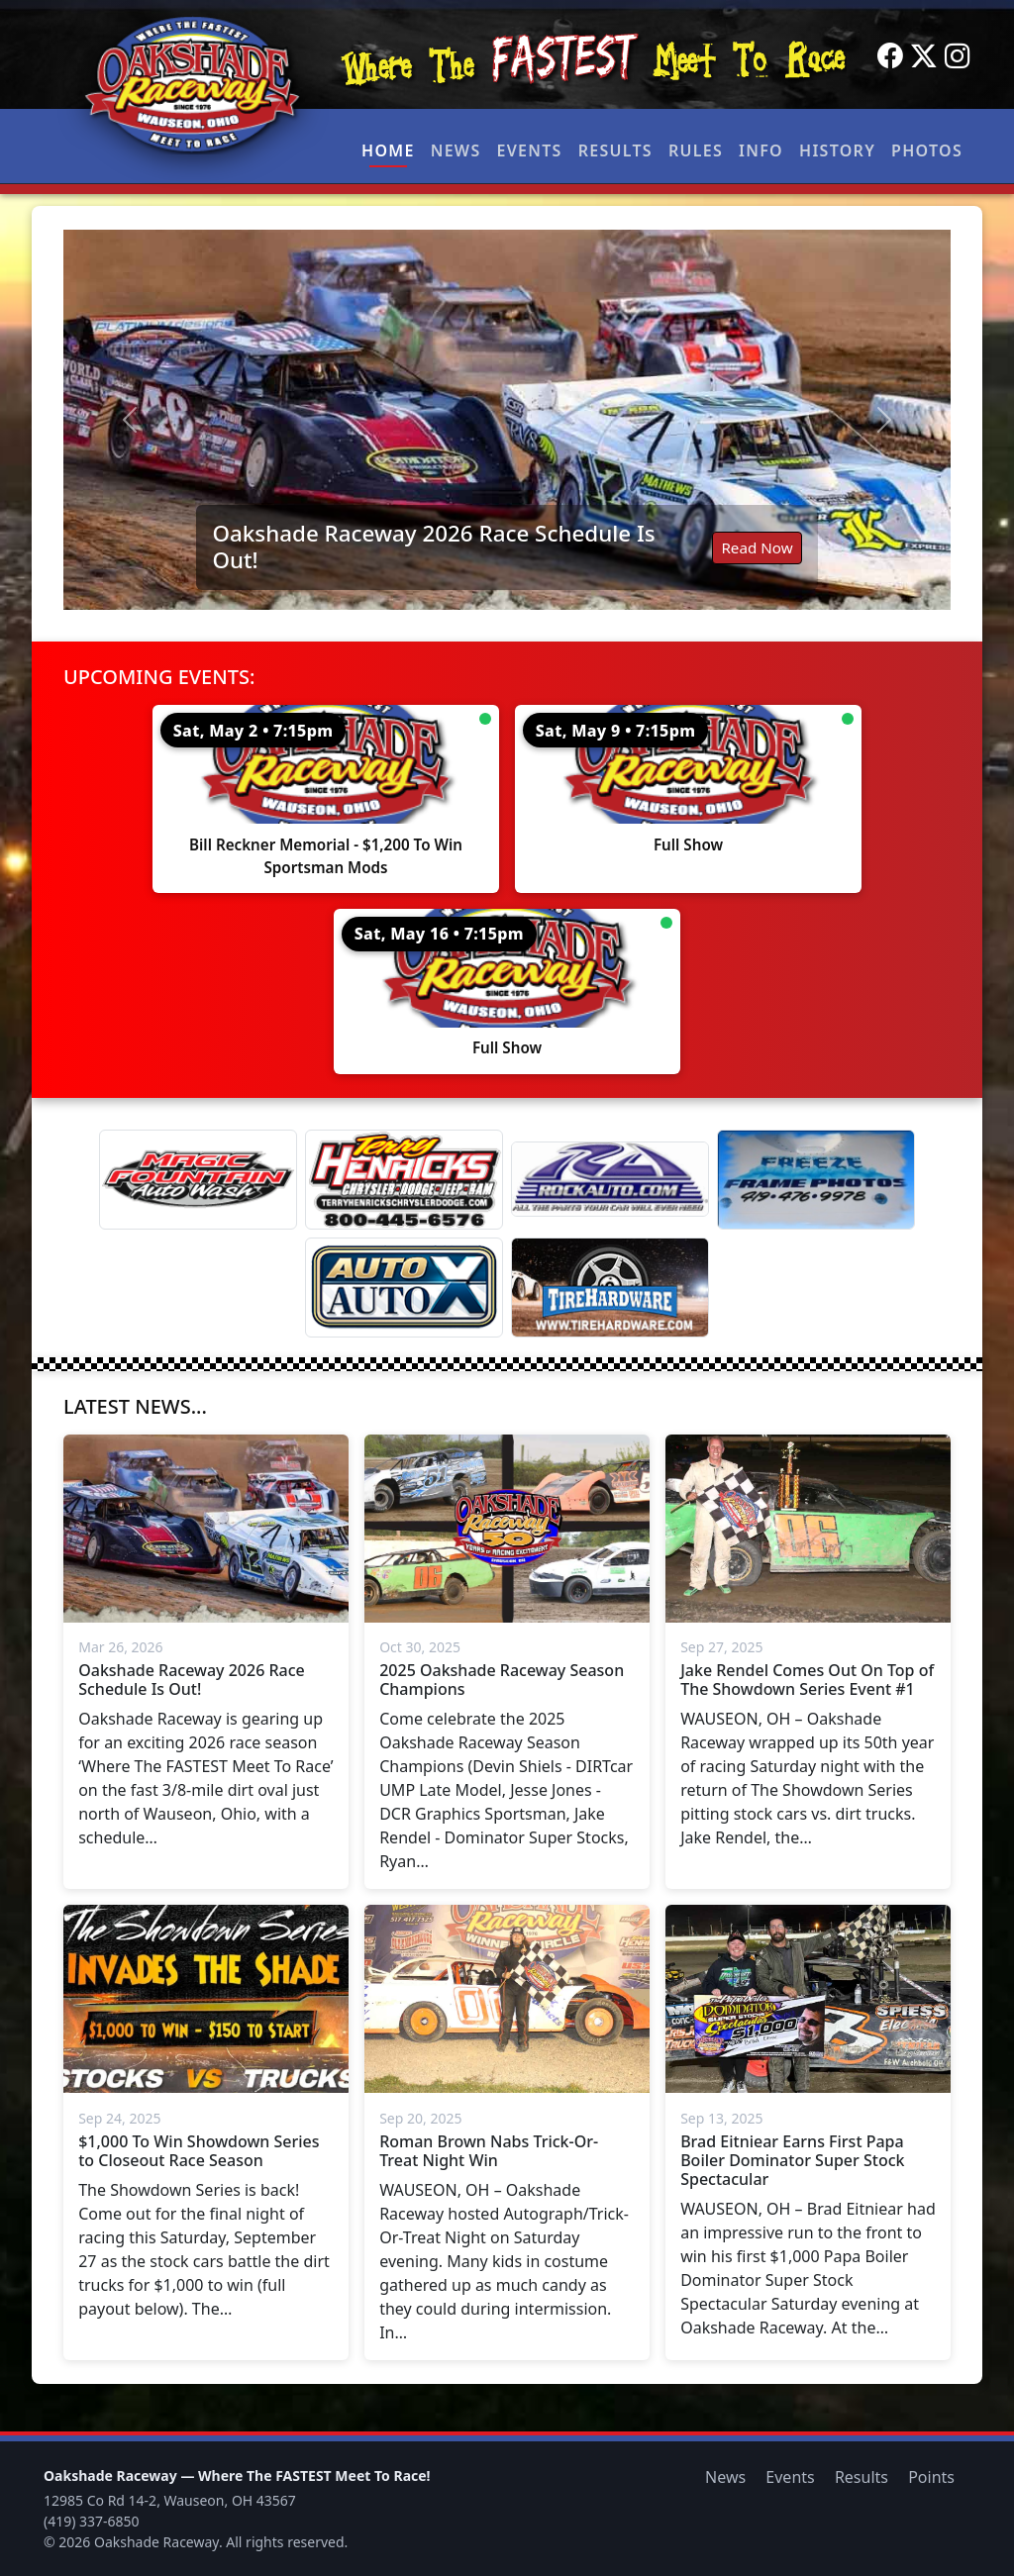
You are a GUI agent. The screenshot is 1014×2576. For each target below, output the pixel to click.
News (456, 150)
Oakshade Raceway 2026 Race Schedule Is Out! (433, 546)
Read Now (756, 547)
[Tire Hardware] (610, 1288)
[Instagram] (957, 56)
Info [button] (761, 150)
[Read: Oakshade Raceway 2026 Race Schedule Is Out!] (507, 420)
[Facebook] (890, 56)
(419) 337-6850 (92, 2521)
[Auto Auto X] (404, 1288)
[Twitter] (924, 56)
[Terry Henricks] (404, 1180)
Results (615, 150)
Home (388, 150)
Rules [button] (695, 150)
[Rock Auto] (610, 1179)
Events (528, 150)
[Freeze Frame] (816, 1180)
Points (931, 2477)
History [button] (837, 150)
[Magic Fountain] (198, 1180)
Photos (927, 150)
